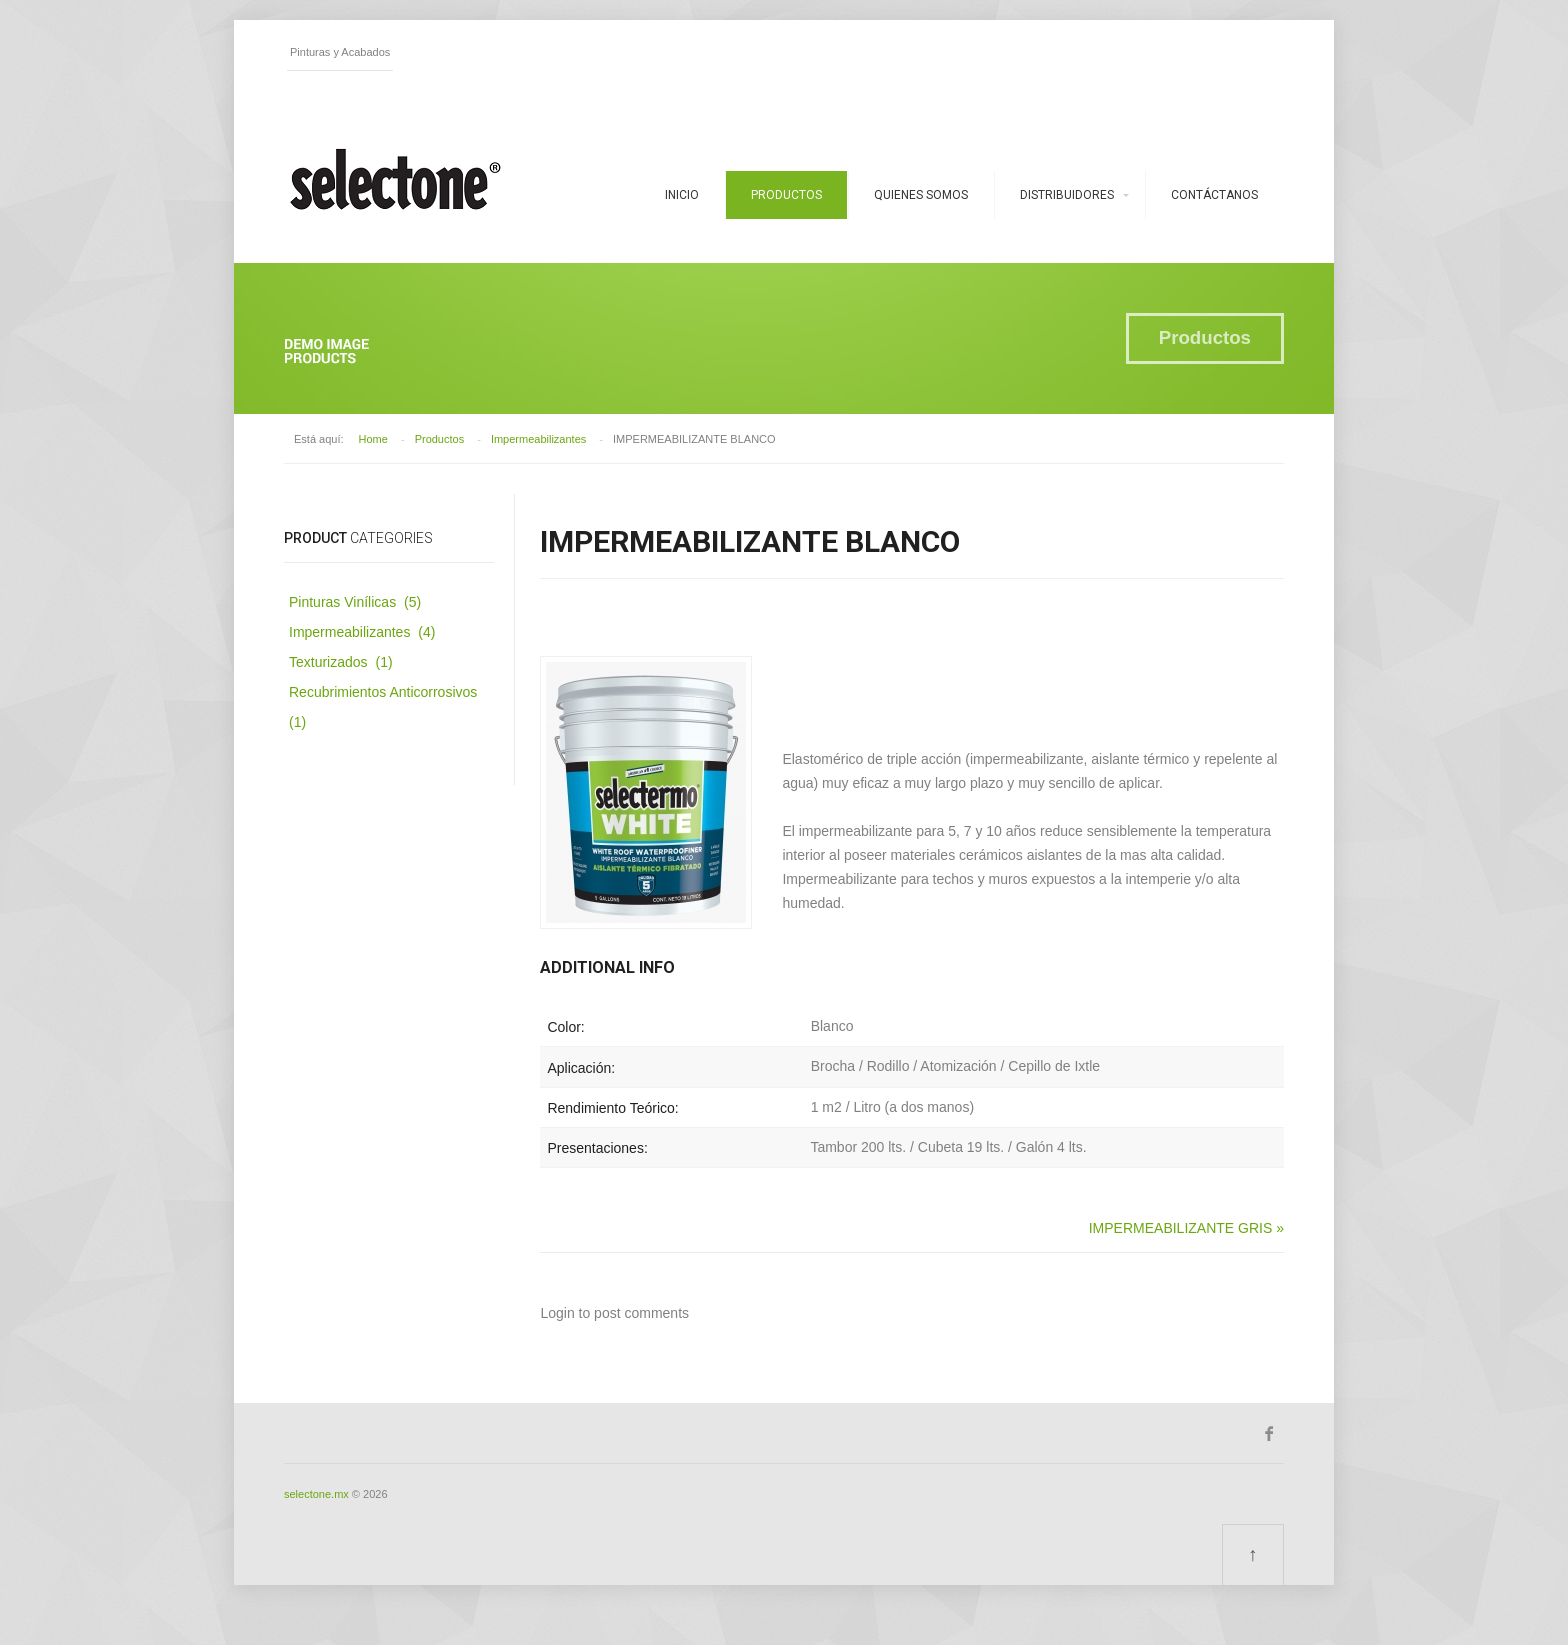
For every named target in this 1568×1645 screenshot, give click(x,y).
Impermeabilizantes (538, 439)
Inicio (682, 195)
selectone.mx (316, 1494)
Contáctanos (1214, 195)
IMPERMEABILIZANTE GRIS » (1186, 1228)
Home (373, 439)
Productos (786, 195)
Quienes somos (921, 195)
